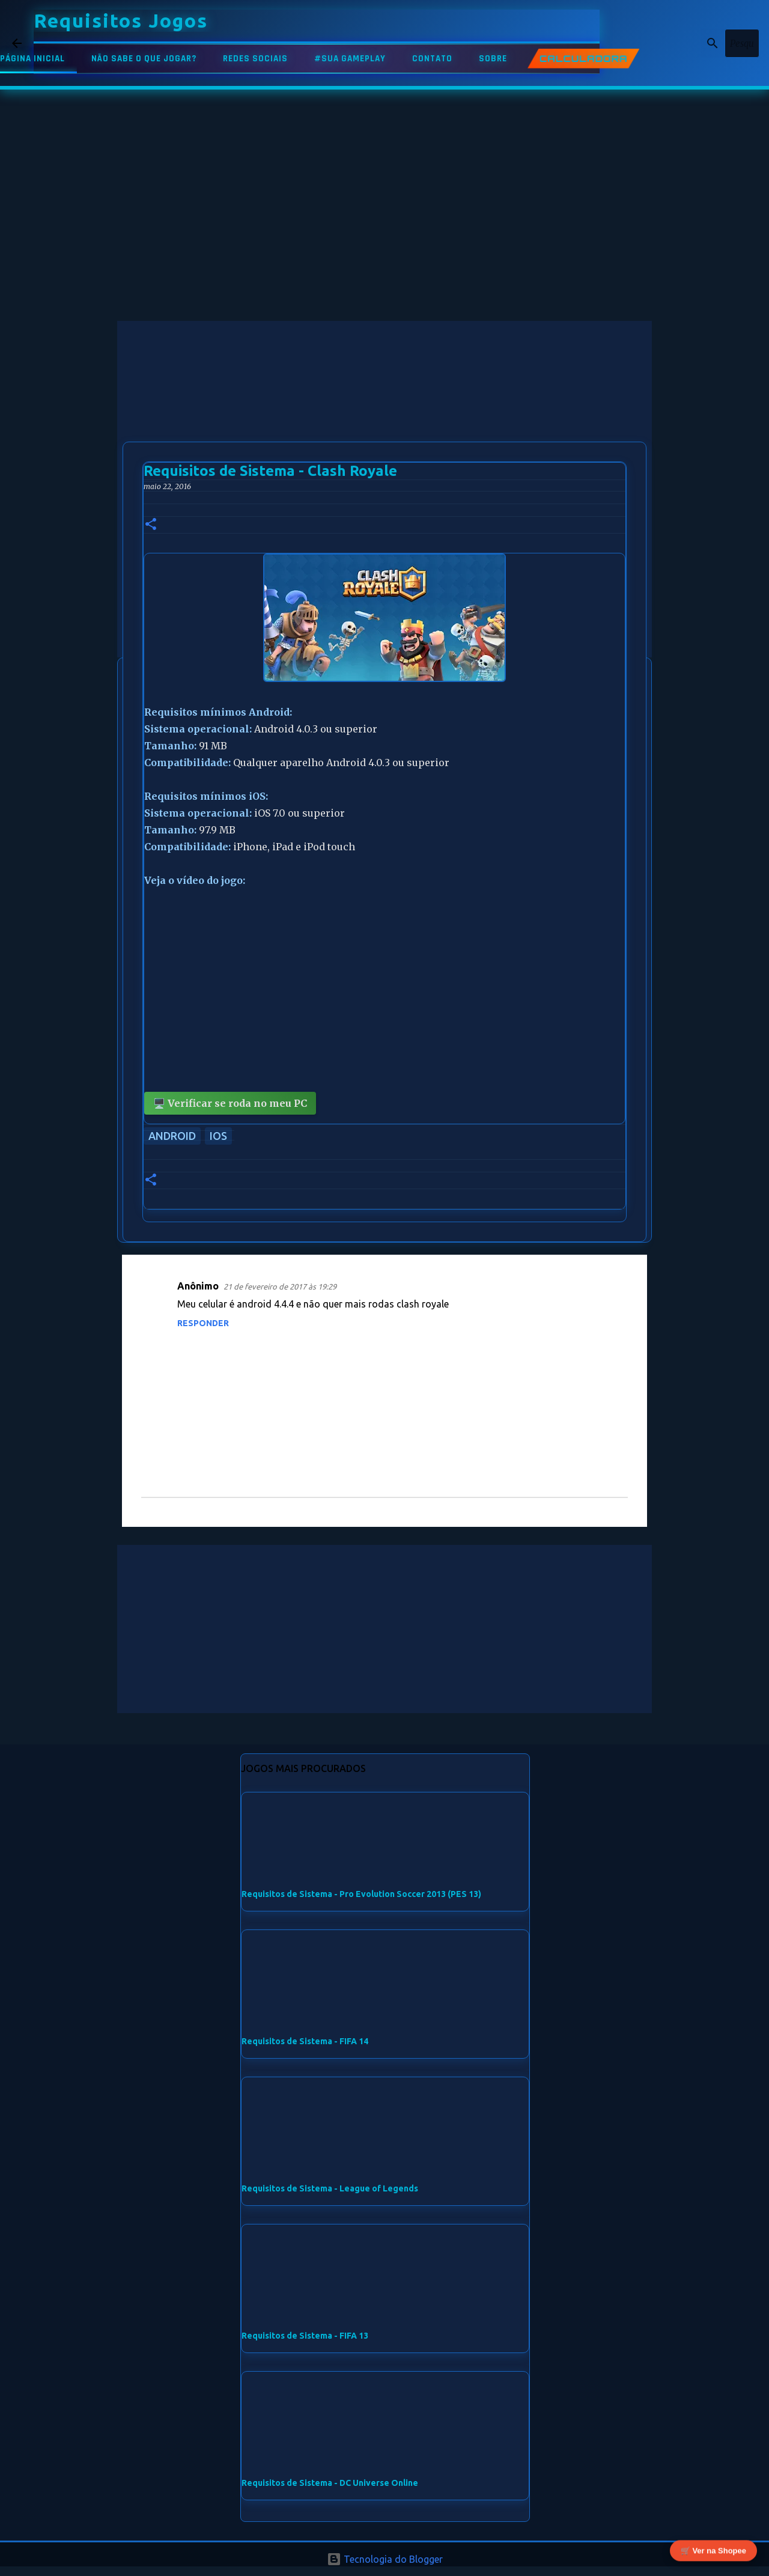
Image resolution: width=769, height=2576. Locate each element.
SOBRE (493, 58)
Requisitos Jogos (121, 20)
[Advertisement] (384, 405)
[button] (151, 525)
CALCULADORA (583, 59)
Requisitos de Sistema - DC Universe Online (330, 2483)
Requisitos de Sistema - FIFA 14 (305, 2041)
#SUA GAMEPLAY (350, 58)
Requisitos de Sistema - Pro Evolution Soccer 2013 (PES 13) (361, 1894)
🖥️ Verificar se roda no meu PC (230, 1103)
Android (172, 1136)
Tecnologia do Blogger (385, 2559)
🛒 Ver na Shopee (713, 2552)
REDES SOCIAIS (255, 58)
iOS (218, 1136)
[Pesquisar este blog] (696, 43)
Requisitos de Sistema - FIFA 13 (305, 2335)
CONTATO (432, 58)
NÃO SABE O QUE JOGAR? (143, 58)
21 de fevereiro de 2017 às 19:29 (279, 1286)
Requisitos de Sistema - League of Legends (330, 2188)
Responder (203, 1323)
